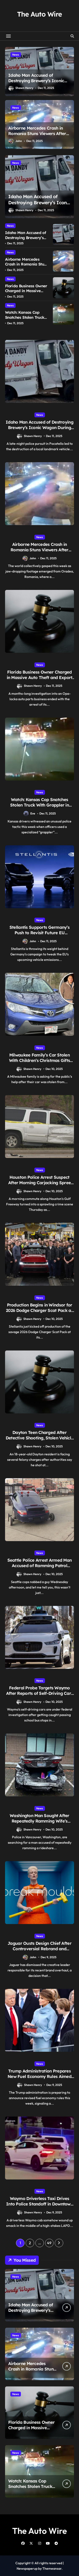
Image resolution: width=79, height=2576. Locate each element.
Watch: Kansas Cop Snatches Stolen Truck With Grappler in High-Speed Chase (25, 319)
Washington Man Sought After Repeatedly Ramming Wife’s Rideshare (39, 1821)
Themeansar (52, 2568)
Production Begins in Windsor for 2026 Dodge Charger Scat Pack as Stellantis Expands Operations (39, 1310)
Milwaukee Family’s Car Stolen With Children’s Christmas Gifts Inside (39, 1060)
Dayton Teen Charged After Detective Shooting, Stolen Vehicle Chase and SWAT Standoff (40, 1438)
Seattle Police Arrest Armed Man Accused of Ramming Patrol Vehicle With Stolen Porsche (39, 1565)
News (15, 54)
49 (49, 2242)
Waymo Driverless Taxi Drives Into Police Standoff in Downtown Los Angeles (39, 2204)
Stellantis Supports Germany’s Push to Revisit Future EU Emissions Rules (39, 933)
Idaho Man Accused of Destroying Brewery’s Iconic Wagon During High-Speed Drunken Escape (39, 205)
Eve (29, 813)
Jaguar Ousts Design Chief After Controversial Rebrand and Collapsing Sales (39, 1949)
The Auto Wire (39, 14)
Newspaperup (27, 2568)
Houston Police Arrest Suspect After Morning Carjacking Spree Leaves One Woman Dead (39, 1183)
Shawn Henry (20, 88)
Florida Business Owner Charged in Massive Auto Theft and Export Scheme (26, 293)
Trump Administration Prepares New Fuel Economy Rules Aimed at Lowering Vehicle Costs (39, 2076)
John (15, 141)
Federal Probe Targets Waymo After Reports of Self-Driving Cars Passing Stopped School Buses (39, 1693)
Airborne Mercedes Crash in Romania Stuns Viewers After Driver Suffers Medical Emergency (37, 136)
